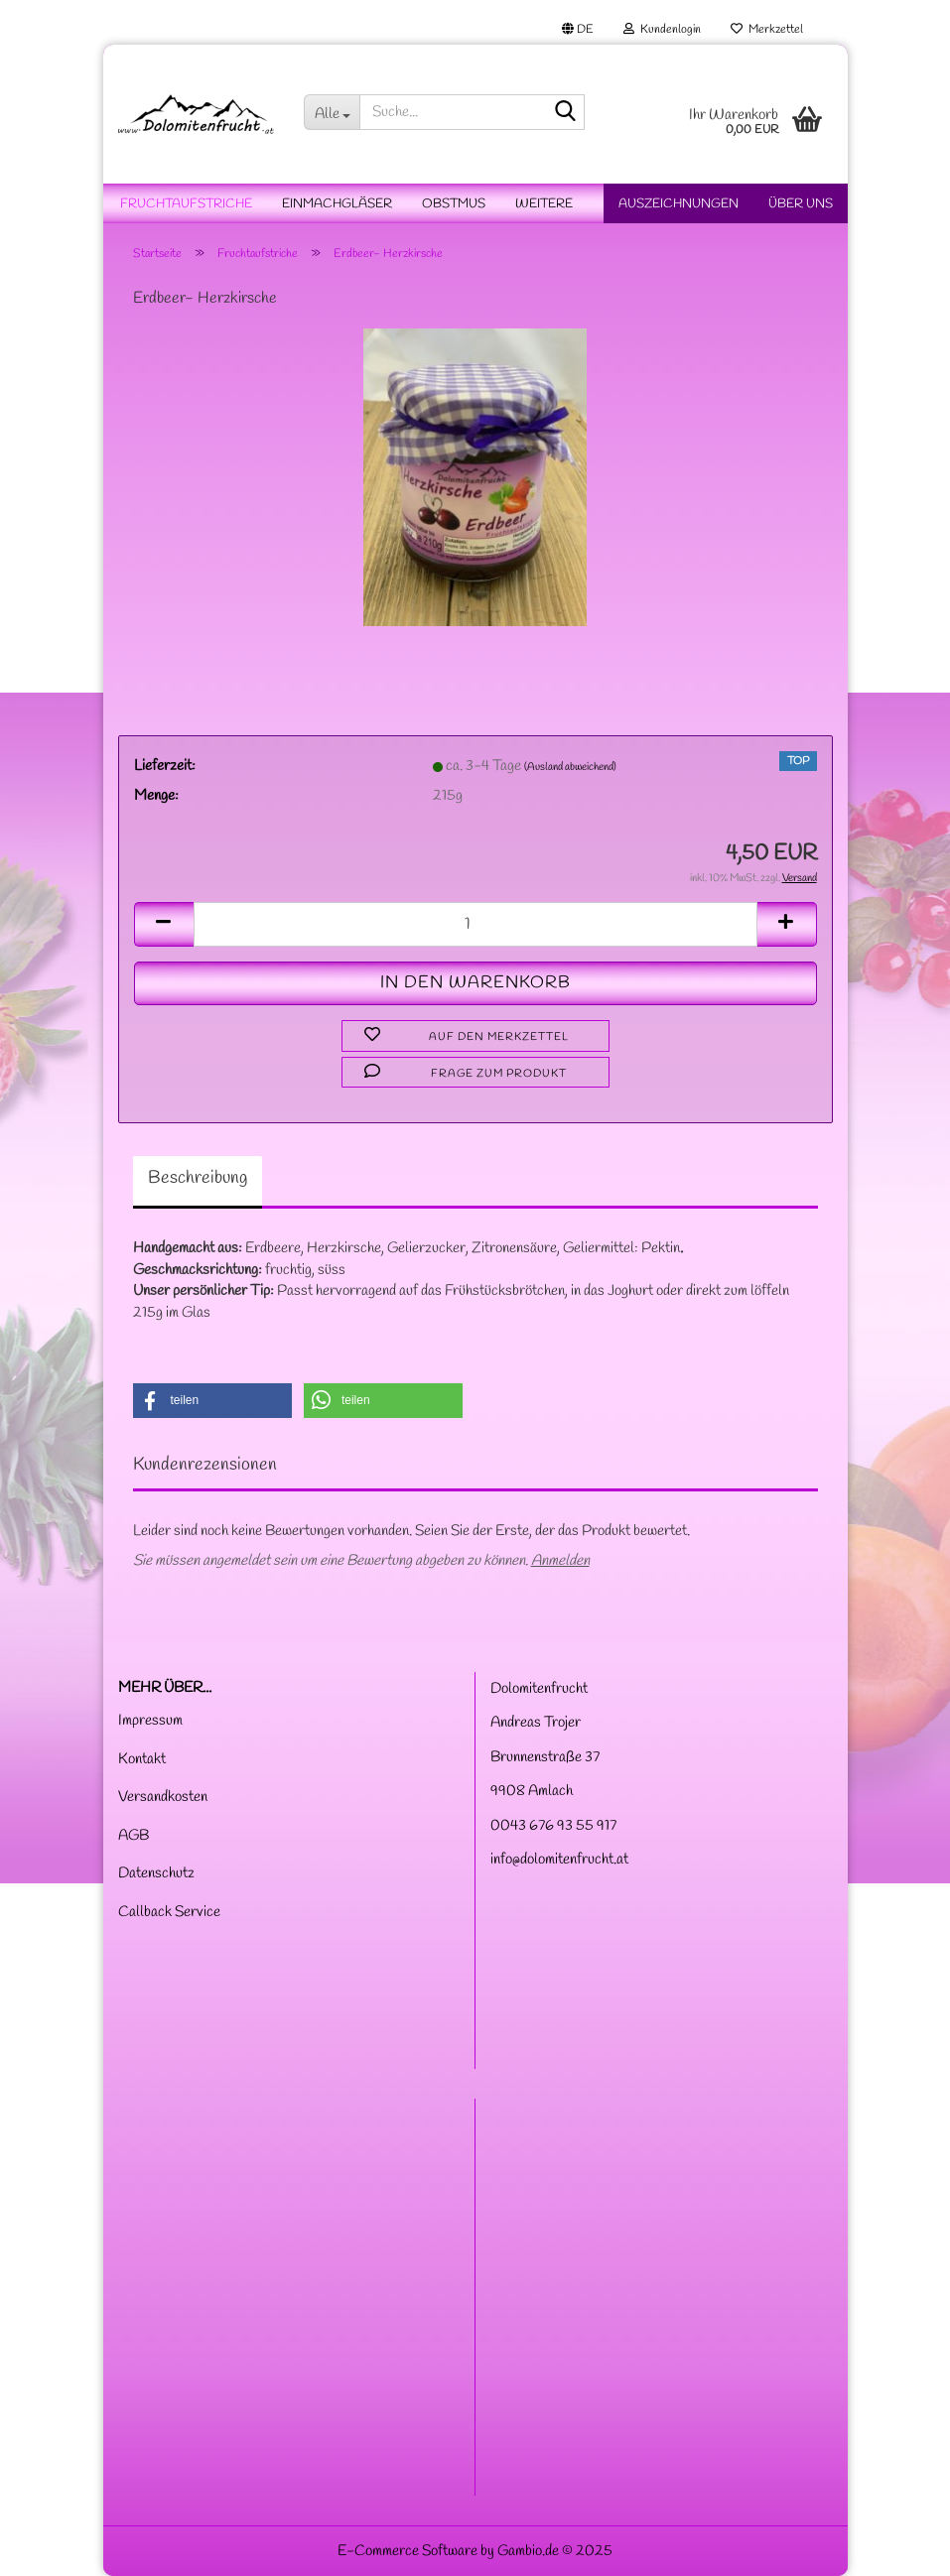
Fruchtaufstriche (186, 203)
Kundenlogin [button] (662, 30)
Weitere (544, 203)
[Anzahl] (475, 924)
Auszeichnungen (678, 203)
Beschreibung (197, 1178)
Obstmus (453, 203)
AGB (133, 1836)
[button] (578, 30)
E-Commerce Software (407, 2551)
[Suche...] (331, 112)
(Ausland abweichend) (570, 767)
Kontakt (142, 1759)
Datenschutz (156, 1873)
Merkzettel (767, 30)
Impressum (150, 1721)
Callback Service (169, 1912)
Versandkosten (162, 1797)
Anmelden (560, 1561)
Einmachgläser (337, 203)
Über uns (800, 203)
